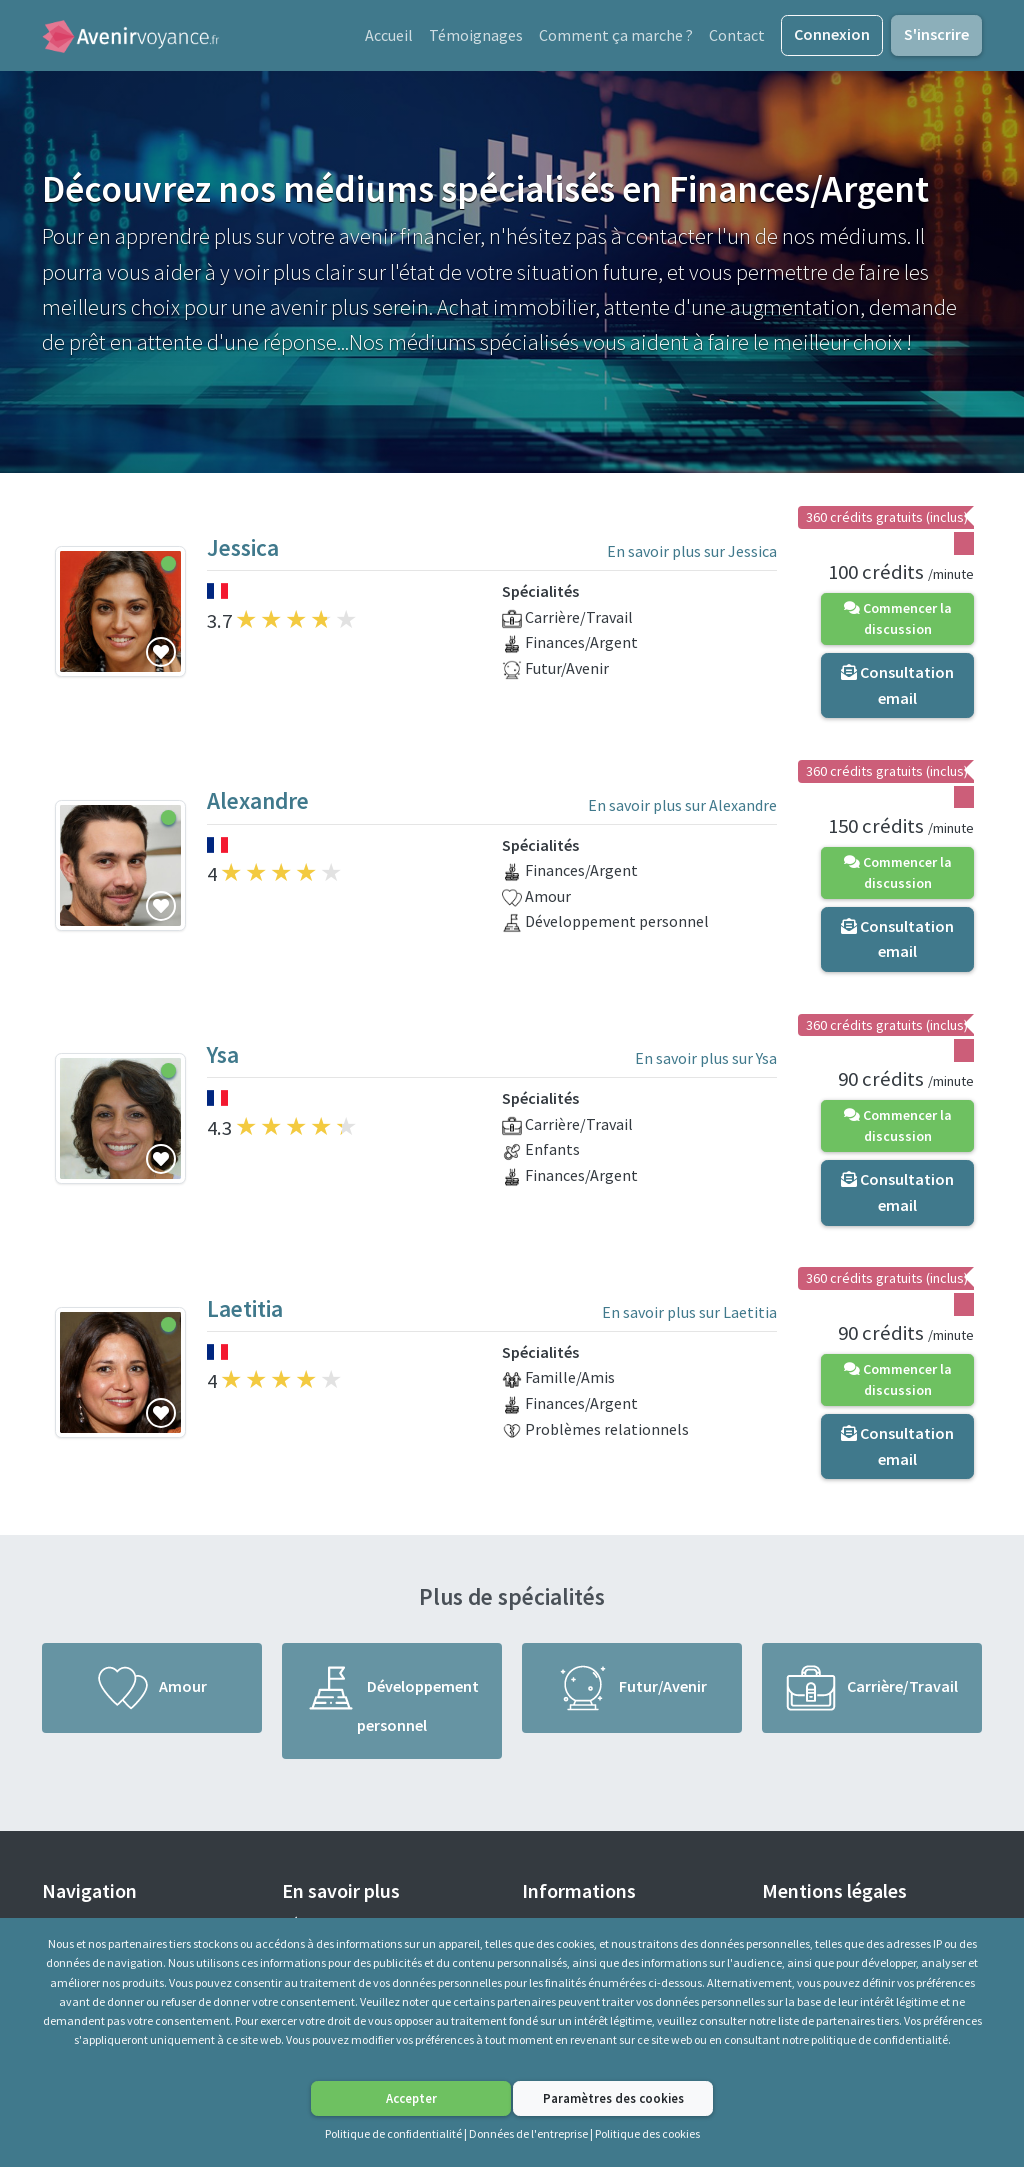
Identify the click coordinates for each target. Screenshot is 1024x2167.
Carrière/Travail (872, 1694)
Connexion (832, 36)
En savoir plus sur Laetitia (689, 1317)
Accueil (389, 37)
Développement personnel (392, 1705)
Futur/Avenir (632, 1694)
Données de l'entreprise (528, 2133)
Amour (152, 1694)
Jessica (243, 552)
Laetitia (245, 1313)
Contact (737, 37)
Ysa (223, 1059)
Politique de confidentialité (393, 2133)
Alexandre (258, 806)
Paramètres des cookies (613, 2098)
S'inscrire (936, 36)
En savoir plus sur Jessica (692, 556)
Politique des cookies (647, 2133)
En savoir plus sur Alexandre (682, 810)
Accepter (411, 2098)
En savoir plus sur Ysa (706, 1064)
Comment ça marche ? (616, 37)
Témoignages (476, 37)
